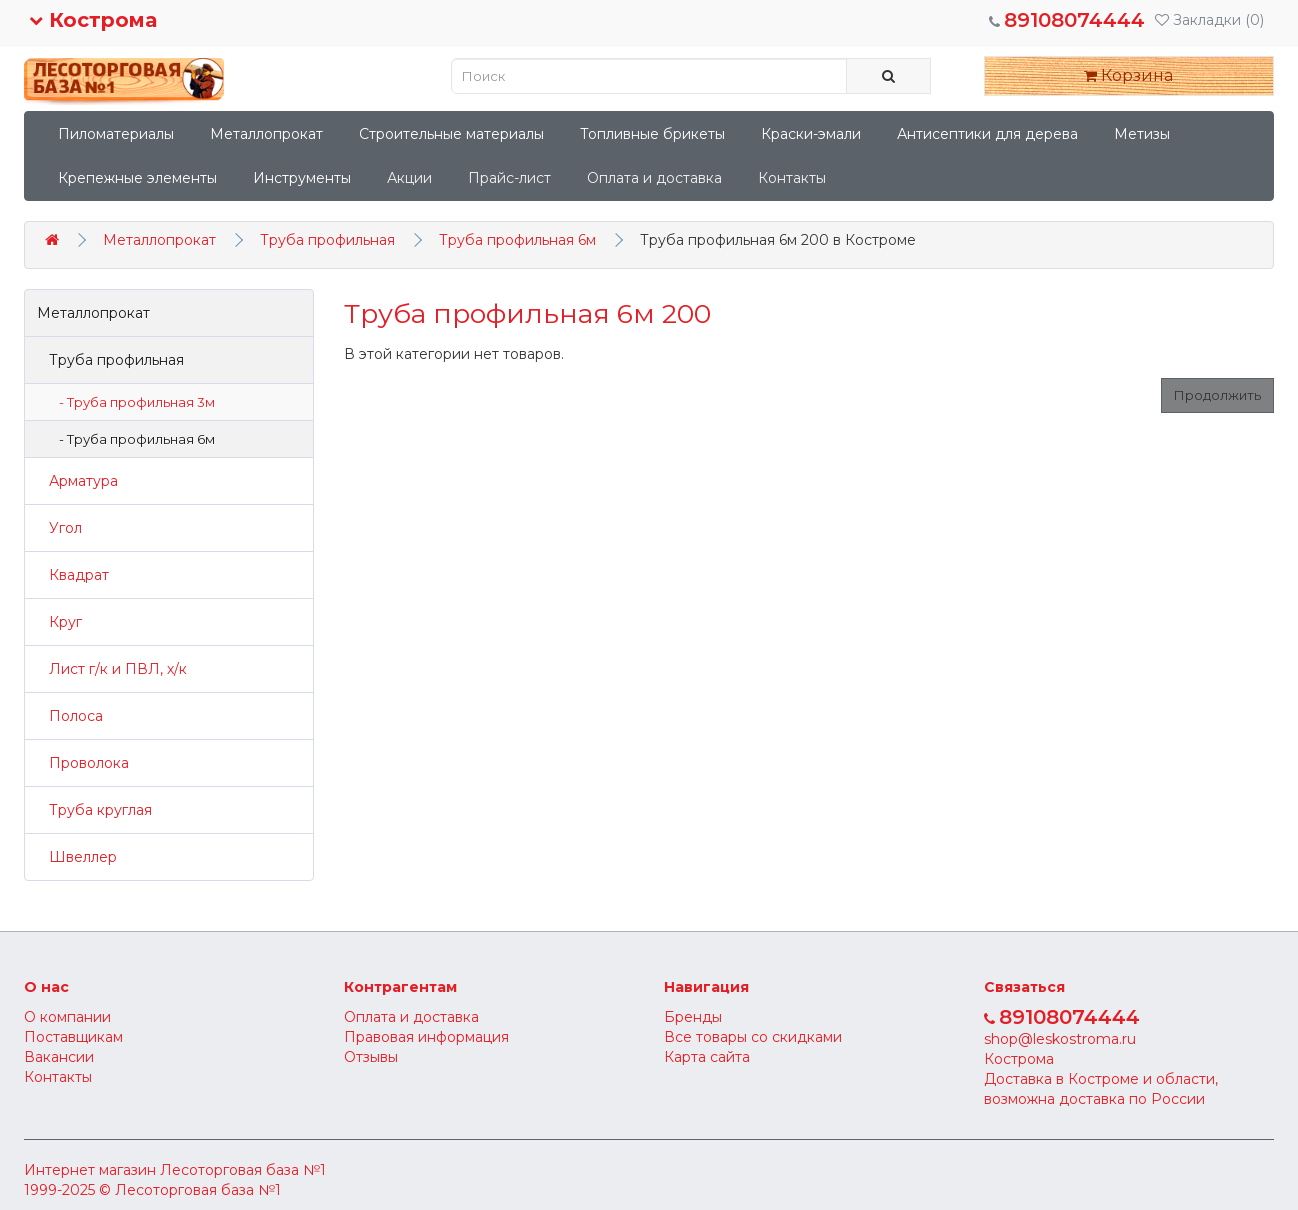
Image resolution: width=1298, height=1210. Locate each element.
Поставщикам (73, 1037)
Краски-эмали (811, 134)
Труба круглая (94, 810)
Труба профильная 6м (517, 240)
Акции (409, 178)
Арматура (77, 481)
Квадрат (73, 575)
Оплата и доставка (654, 178)
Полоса (70, 716)
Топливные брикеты (652, 134)
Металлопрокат (266, 134)
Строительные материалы (451, 134)
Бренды (693, 1017)
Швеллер (77, 857)
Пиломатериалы (116, 134)
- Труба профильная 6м (132, 439)
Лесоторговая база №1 (243, 1170)
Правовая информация (426, 1037)
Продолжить (1217, 395)
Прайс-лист (509, 178)
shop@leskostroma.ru (1060, 1039)
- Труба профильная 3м (132, 402)
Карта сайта (707, 1057)
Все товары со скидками (753, 1037)
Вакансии (59, 1057)
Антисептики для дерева (987, 134)
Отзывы (371, 1057)
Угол (59, 528)
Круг (59, 622)
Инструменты (302, 178)
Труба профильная (327, 240)
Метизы (1142, 134)
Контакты (792, 178)
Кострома (93, 20)
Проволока (83, 763)
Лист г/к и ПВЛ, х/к (112, 669)
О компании (67, 1017)
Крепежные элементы (137, 178)
